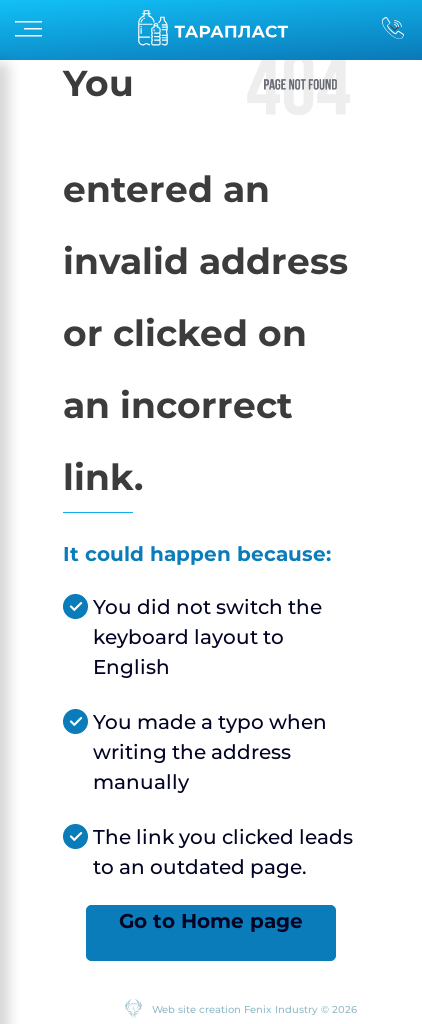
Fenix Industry (281, 1009)
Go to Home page (211, 921)
